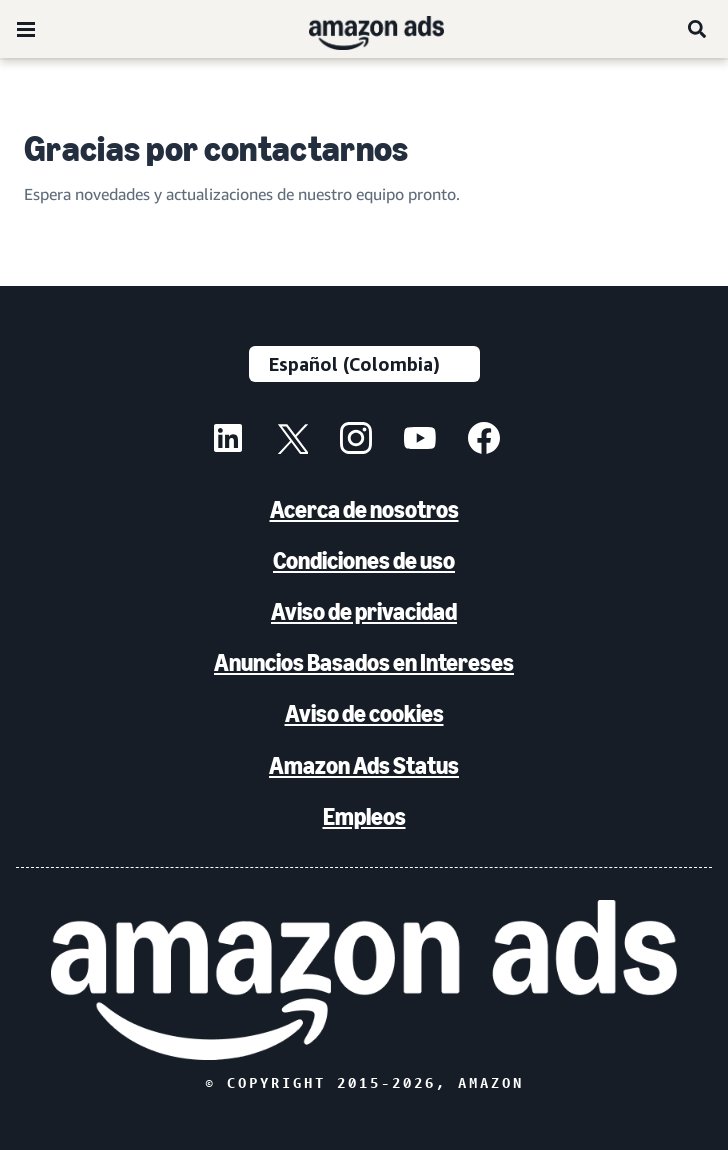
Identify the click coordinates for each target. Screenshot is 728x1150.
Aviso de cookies (364, 713)
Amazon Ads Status (364, 765)
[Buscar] (698, 29)
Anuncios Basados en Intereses (364, 662)
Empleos (364, 816)
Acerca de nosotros (364, 509)
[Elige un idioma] (364, 364)
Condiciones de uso (364, 560)
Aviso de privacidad (364, 611)
